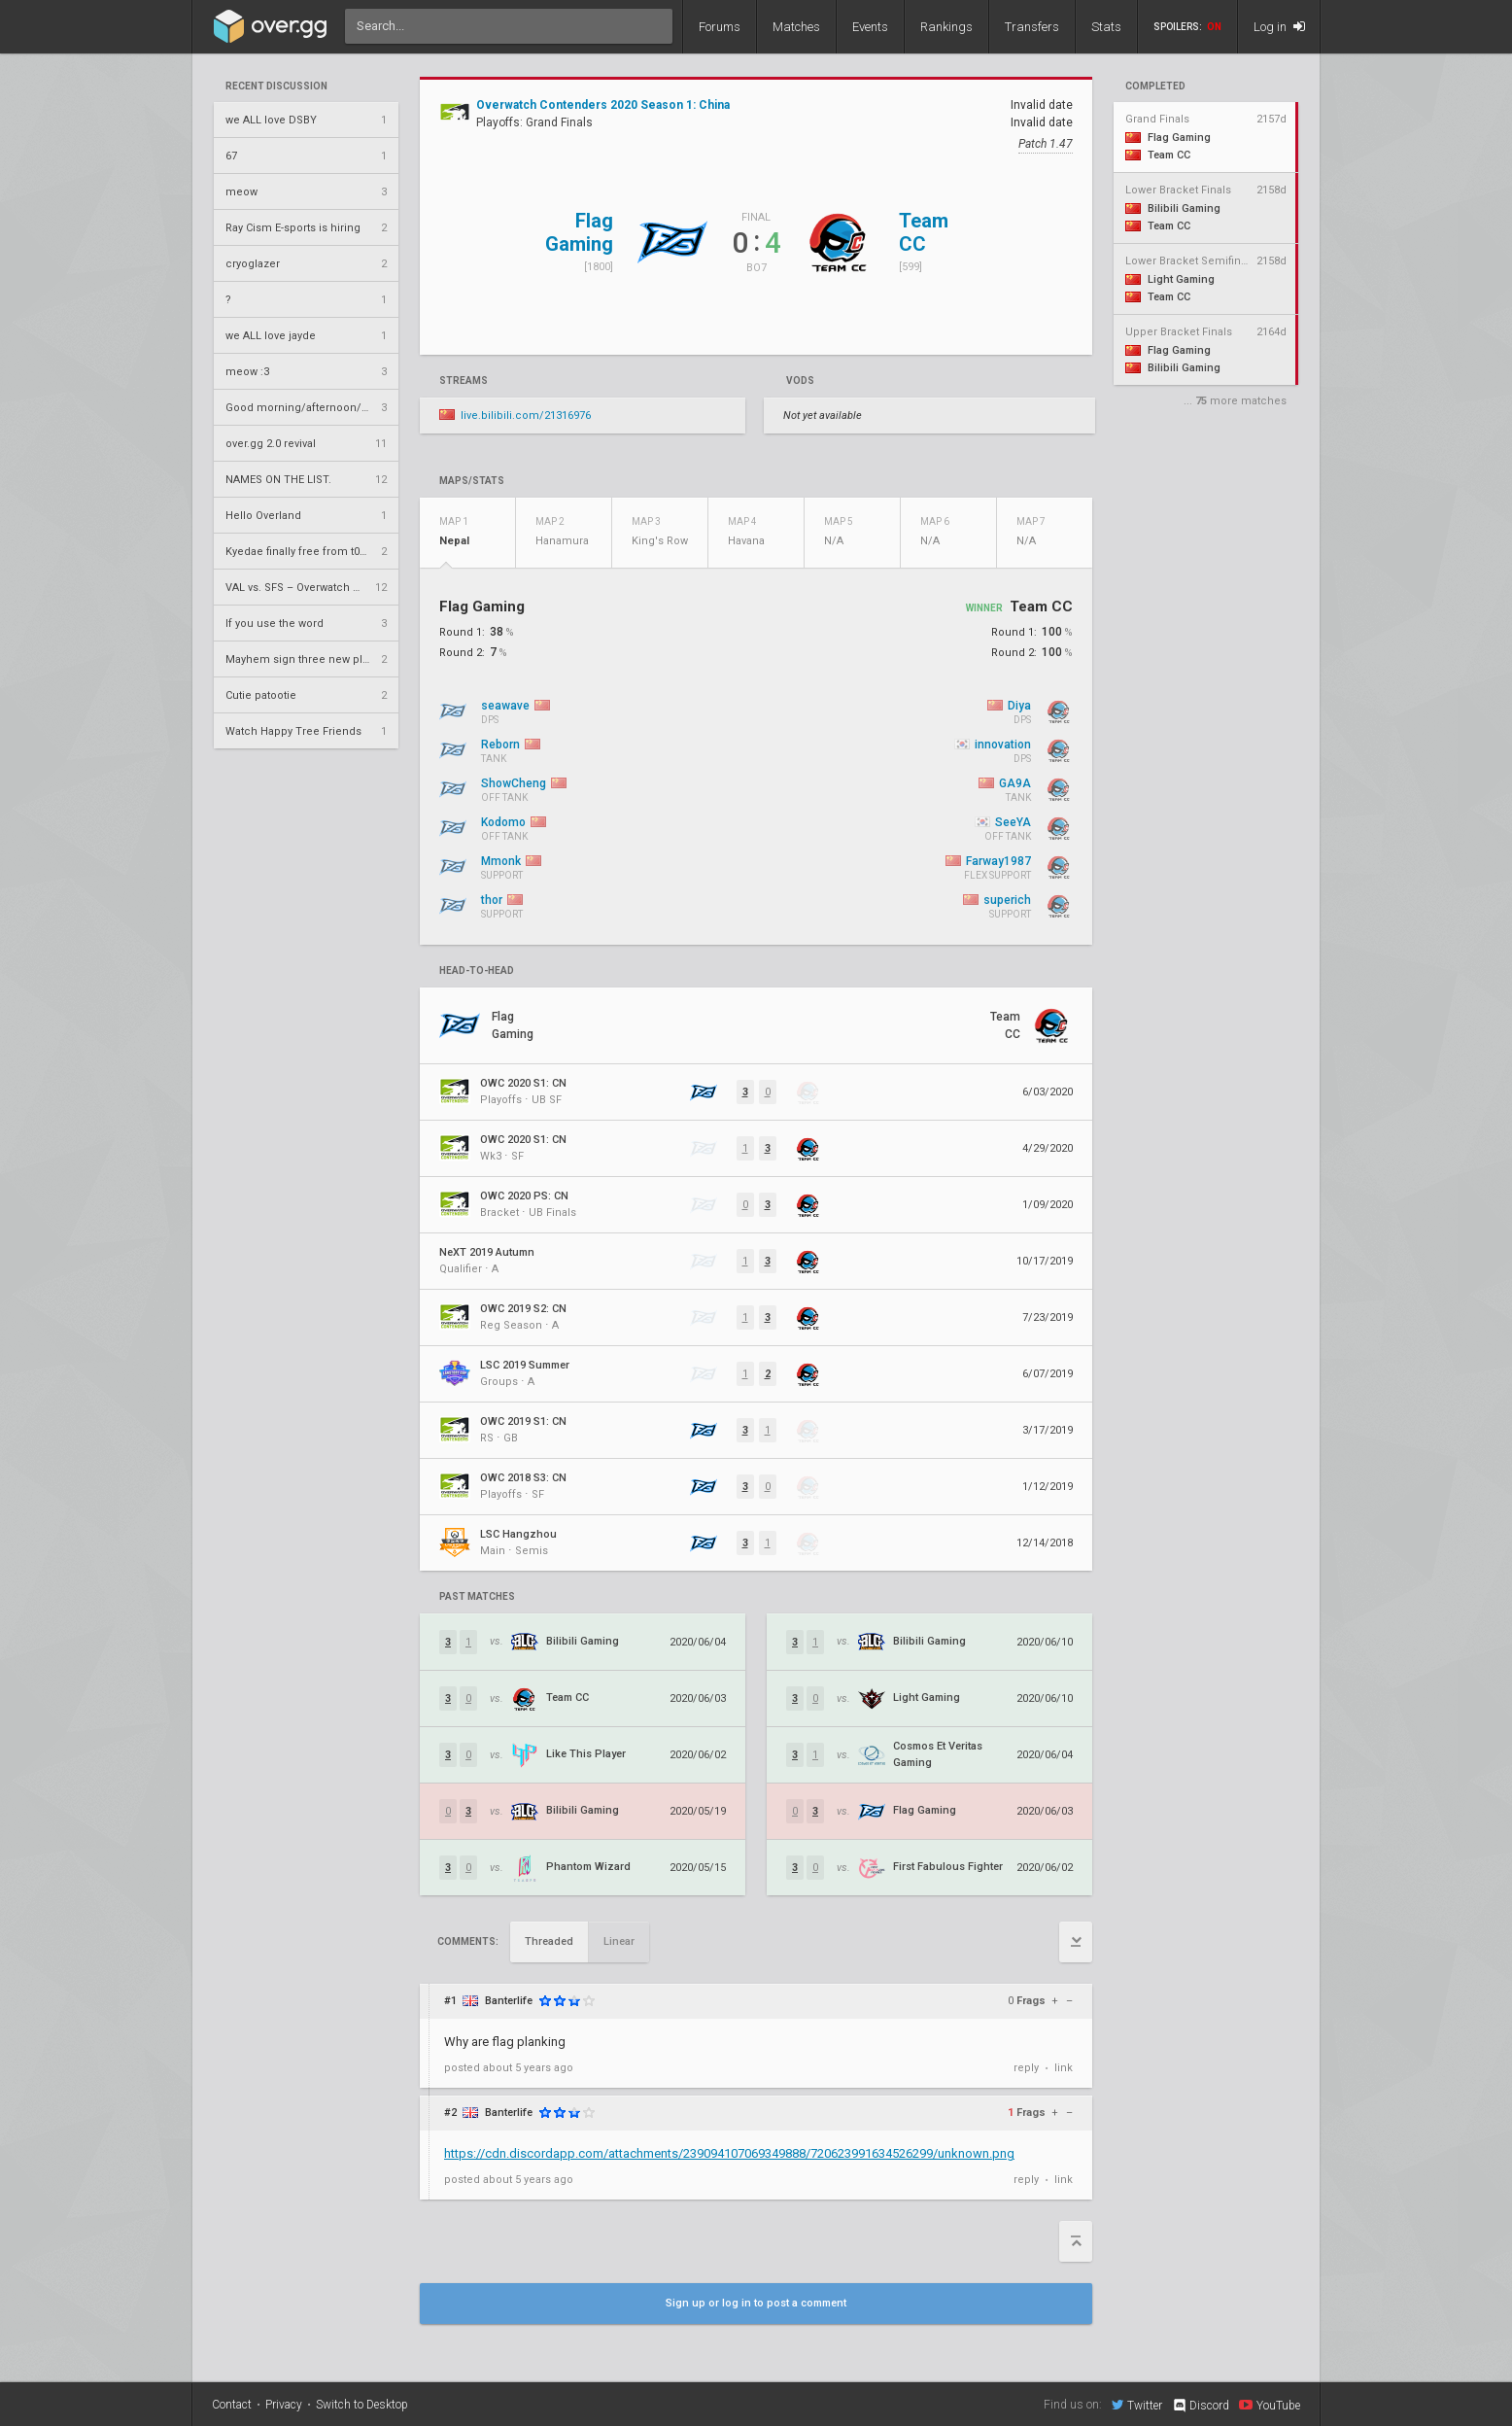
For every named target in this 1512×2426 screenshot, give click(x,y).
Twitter (1137, 2404)
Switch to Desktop (362, 2404)
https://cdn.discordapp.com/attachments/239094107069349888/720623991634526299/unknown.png (729, 2153)
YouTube (1269, 2404)
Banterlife (509, 2000)
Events (870, 26)
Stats (1106, 26)
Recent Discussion (276, 86)
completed (1155, 86)
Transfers (1032, 26)
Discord (1200, 2405)
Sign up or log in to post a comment (756, 2303)
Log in (1279, 26)
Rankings (946, 26)
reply (1026, 2067)
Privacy (283, 2404)
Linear (619, 1941)
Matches (796, 26)
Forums (719, 26)
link (1063, 2067)
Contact (232, 2404)
